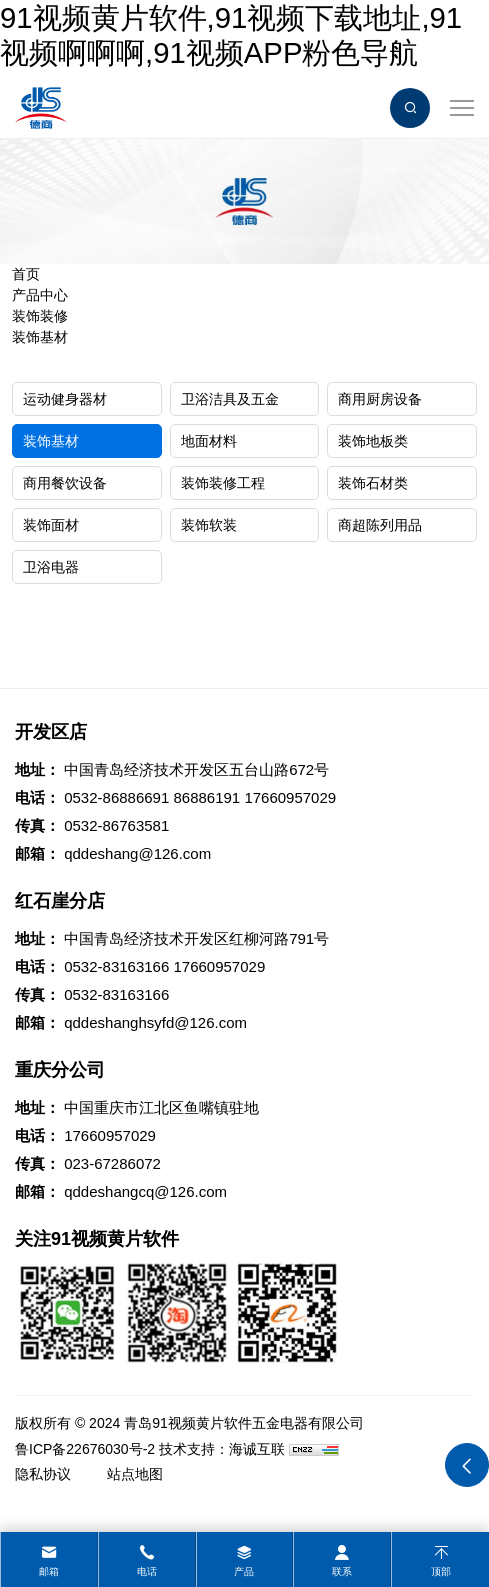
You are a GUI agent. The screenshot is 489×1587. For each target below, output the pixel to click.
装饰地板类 (373, 441)
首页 (26, 274)
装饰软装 (209, 525)
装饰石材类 (373, 483)
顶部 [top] (441, 1571)
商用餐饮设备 (65, 483)
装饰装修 (40, 316)
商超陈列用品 (380, 525)
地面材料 (209, 441)
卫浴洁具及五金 (230, 399)
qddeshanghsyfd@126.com (155, 1022)
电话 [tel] (147, 1571)
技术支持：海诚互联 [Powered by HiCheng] (222, 1449)
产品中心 (40, 295)
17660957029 (290, 797)
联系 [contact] (342, 1571)
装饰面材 (51, 525)
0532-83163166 (116, 966)
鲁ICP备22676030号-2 (85, 1449)
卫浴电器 (51, 567)
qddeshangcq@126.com (145, 1191)
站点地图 (135, 1474)
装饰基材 (40, 337)
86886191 (206, 797)
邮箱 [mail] (49, 1571)
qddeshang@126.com (137, 853)
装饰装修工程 (223, 483)
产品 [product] (244, 1571)
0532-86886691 (116, 797)
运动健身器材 (65, 399)
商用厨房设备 (380, 399)
